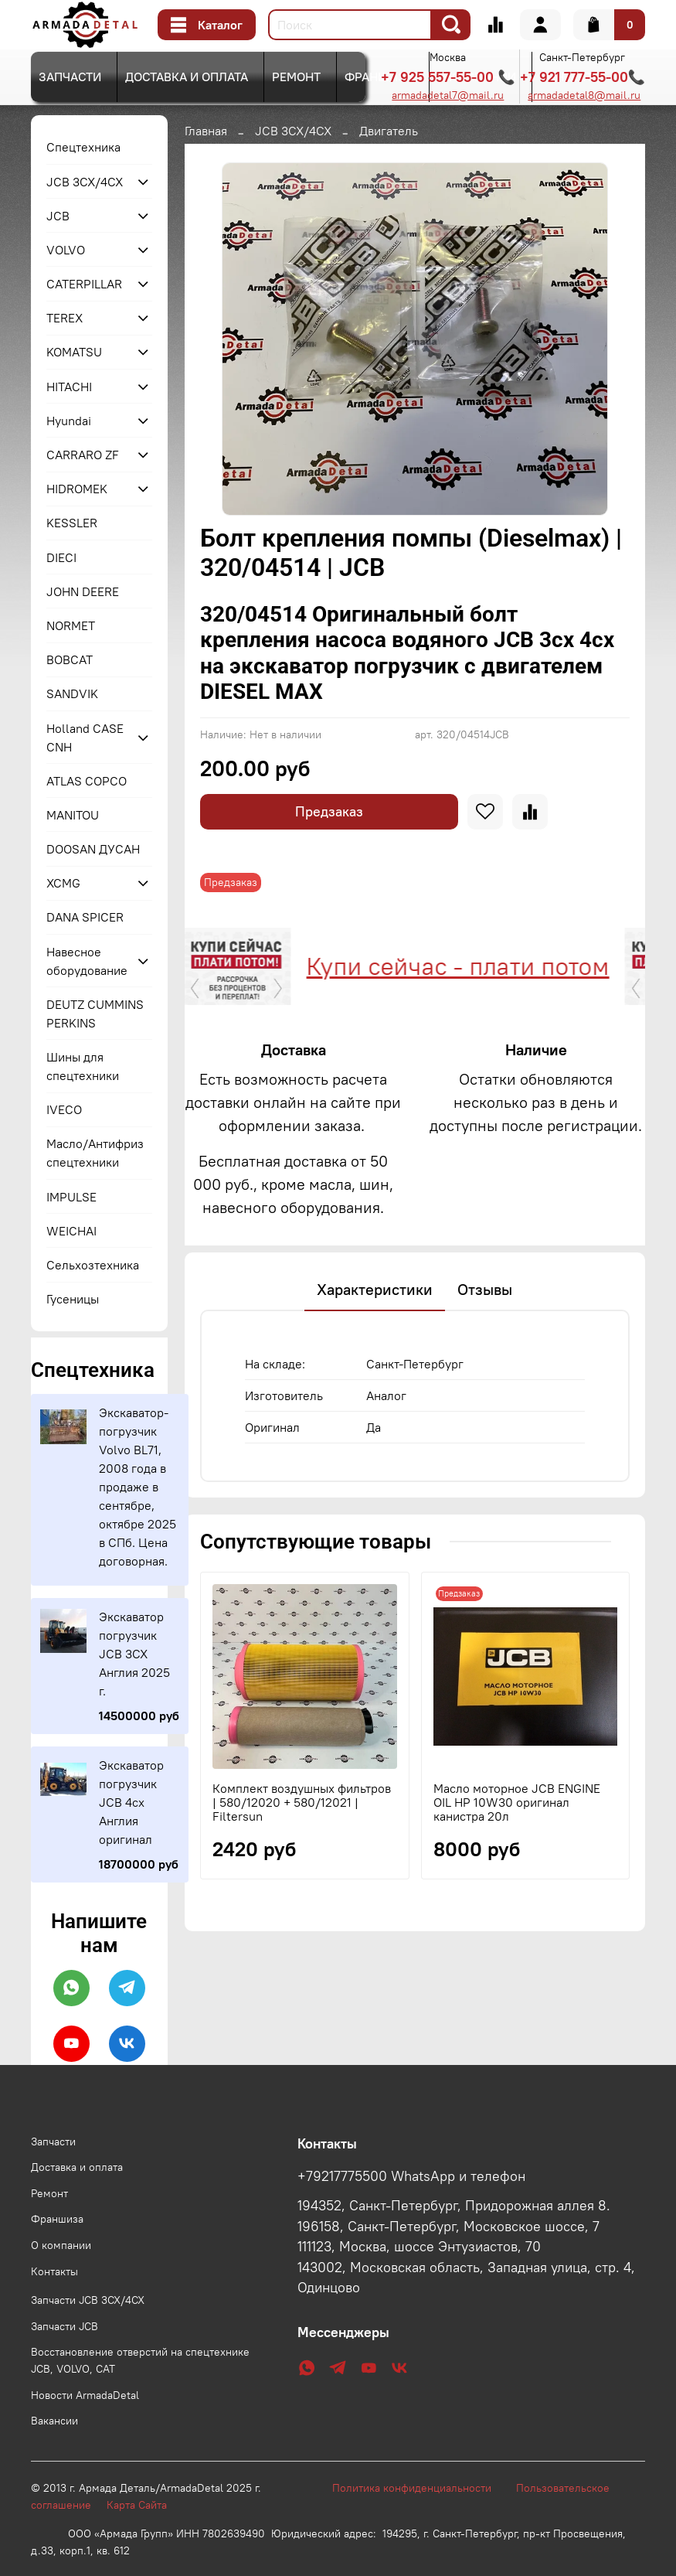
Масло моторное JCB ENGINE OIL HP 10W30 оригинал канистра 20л (516, 1874)
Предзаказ (329, 811)
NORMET (70, 625)
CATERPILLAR (84, 283)
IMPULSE (71, 1197)
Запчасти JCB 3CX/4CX (87, 2300)
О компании (61, 2245)
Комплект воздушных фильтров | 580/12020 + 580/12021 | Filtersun (301, 1874)
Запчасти (70, 76)
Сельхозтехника (92, 1265)
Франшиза (379, 76)
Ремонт (296, 76)
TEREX (64, 317)
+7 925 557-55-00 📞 (448, 77)
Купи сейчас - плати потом (256, 966)
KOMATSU (74, 351)
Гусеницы (72, 1299)
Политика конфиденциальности (419, 2488)
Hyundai (68, 420)
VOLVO (65, 249)
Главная (206, 130)
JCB (58, 215)
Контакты (54, 2271)
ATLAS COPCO (86, 781)
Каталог (207, 24)
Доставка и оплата (186, 76)
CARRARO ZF (82, 454)
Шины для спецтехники (82, 1066)
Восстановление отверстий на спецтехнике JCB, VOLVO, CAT (140, 2360)
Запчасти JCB (64, 2326)
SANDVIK (72, 693)
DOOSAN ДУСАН (93, 849)
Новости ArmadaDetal (85, 2395)
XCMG (63, 883)
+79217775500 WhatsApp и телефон (411, 2176)
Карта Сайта (137, 2505)
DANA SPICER (85, 917)
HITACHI (69, 386)
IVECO (64, 1109)
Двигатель (388, 130)
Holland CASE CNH (85, 738)
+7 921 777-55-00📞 (582, 77)
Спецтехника (83, 147)
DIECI (61, 557)
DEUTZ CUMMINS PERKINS (95, 1014)
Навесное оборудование (86, 961)
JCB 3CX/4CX (293, 130)
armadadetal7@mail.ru (448, 95)
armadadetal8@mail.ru (584, 95)
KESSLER (71, 522)
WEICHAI (71, 1231)
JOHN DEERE (82, 591)
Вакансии (54, 2421)
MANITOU (72, 815)
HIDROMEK (76, 488)
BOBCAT (69, 659)
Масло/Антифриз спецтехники (95, 1153)
